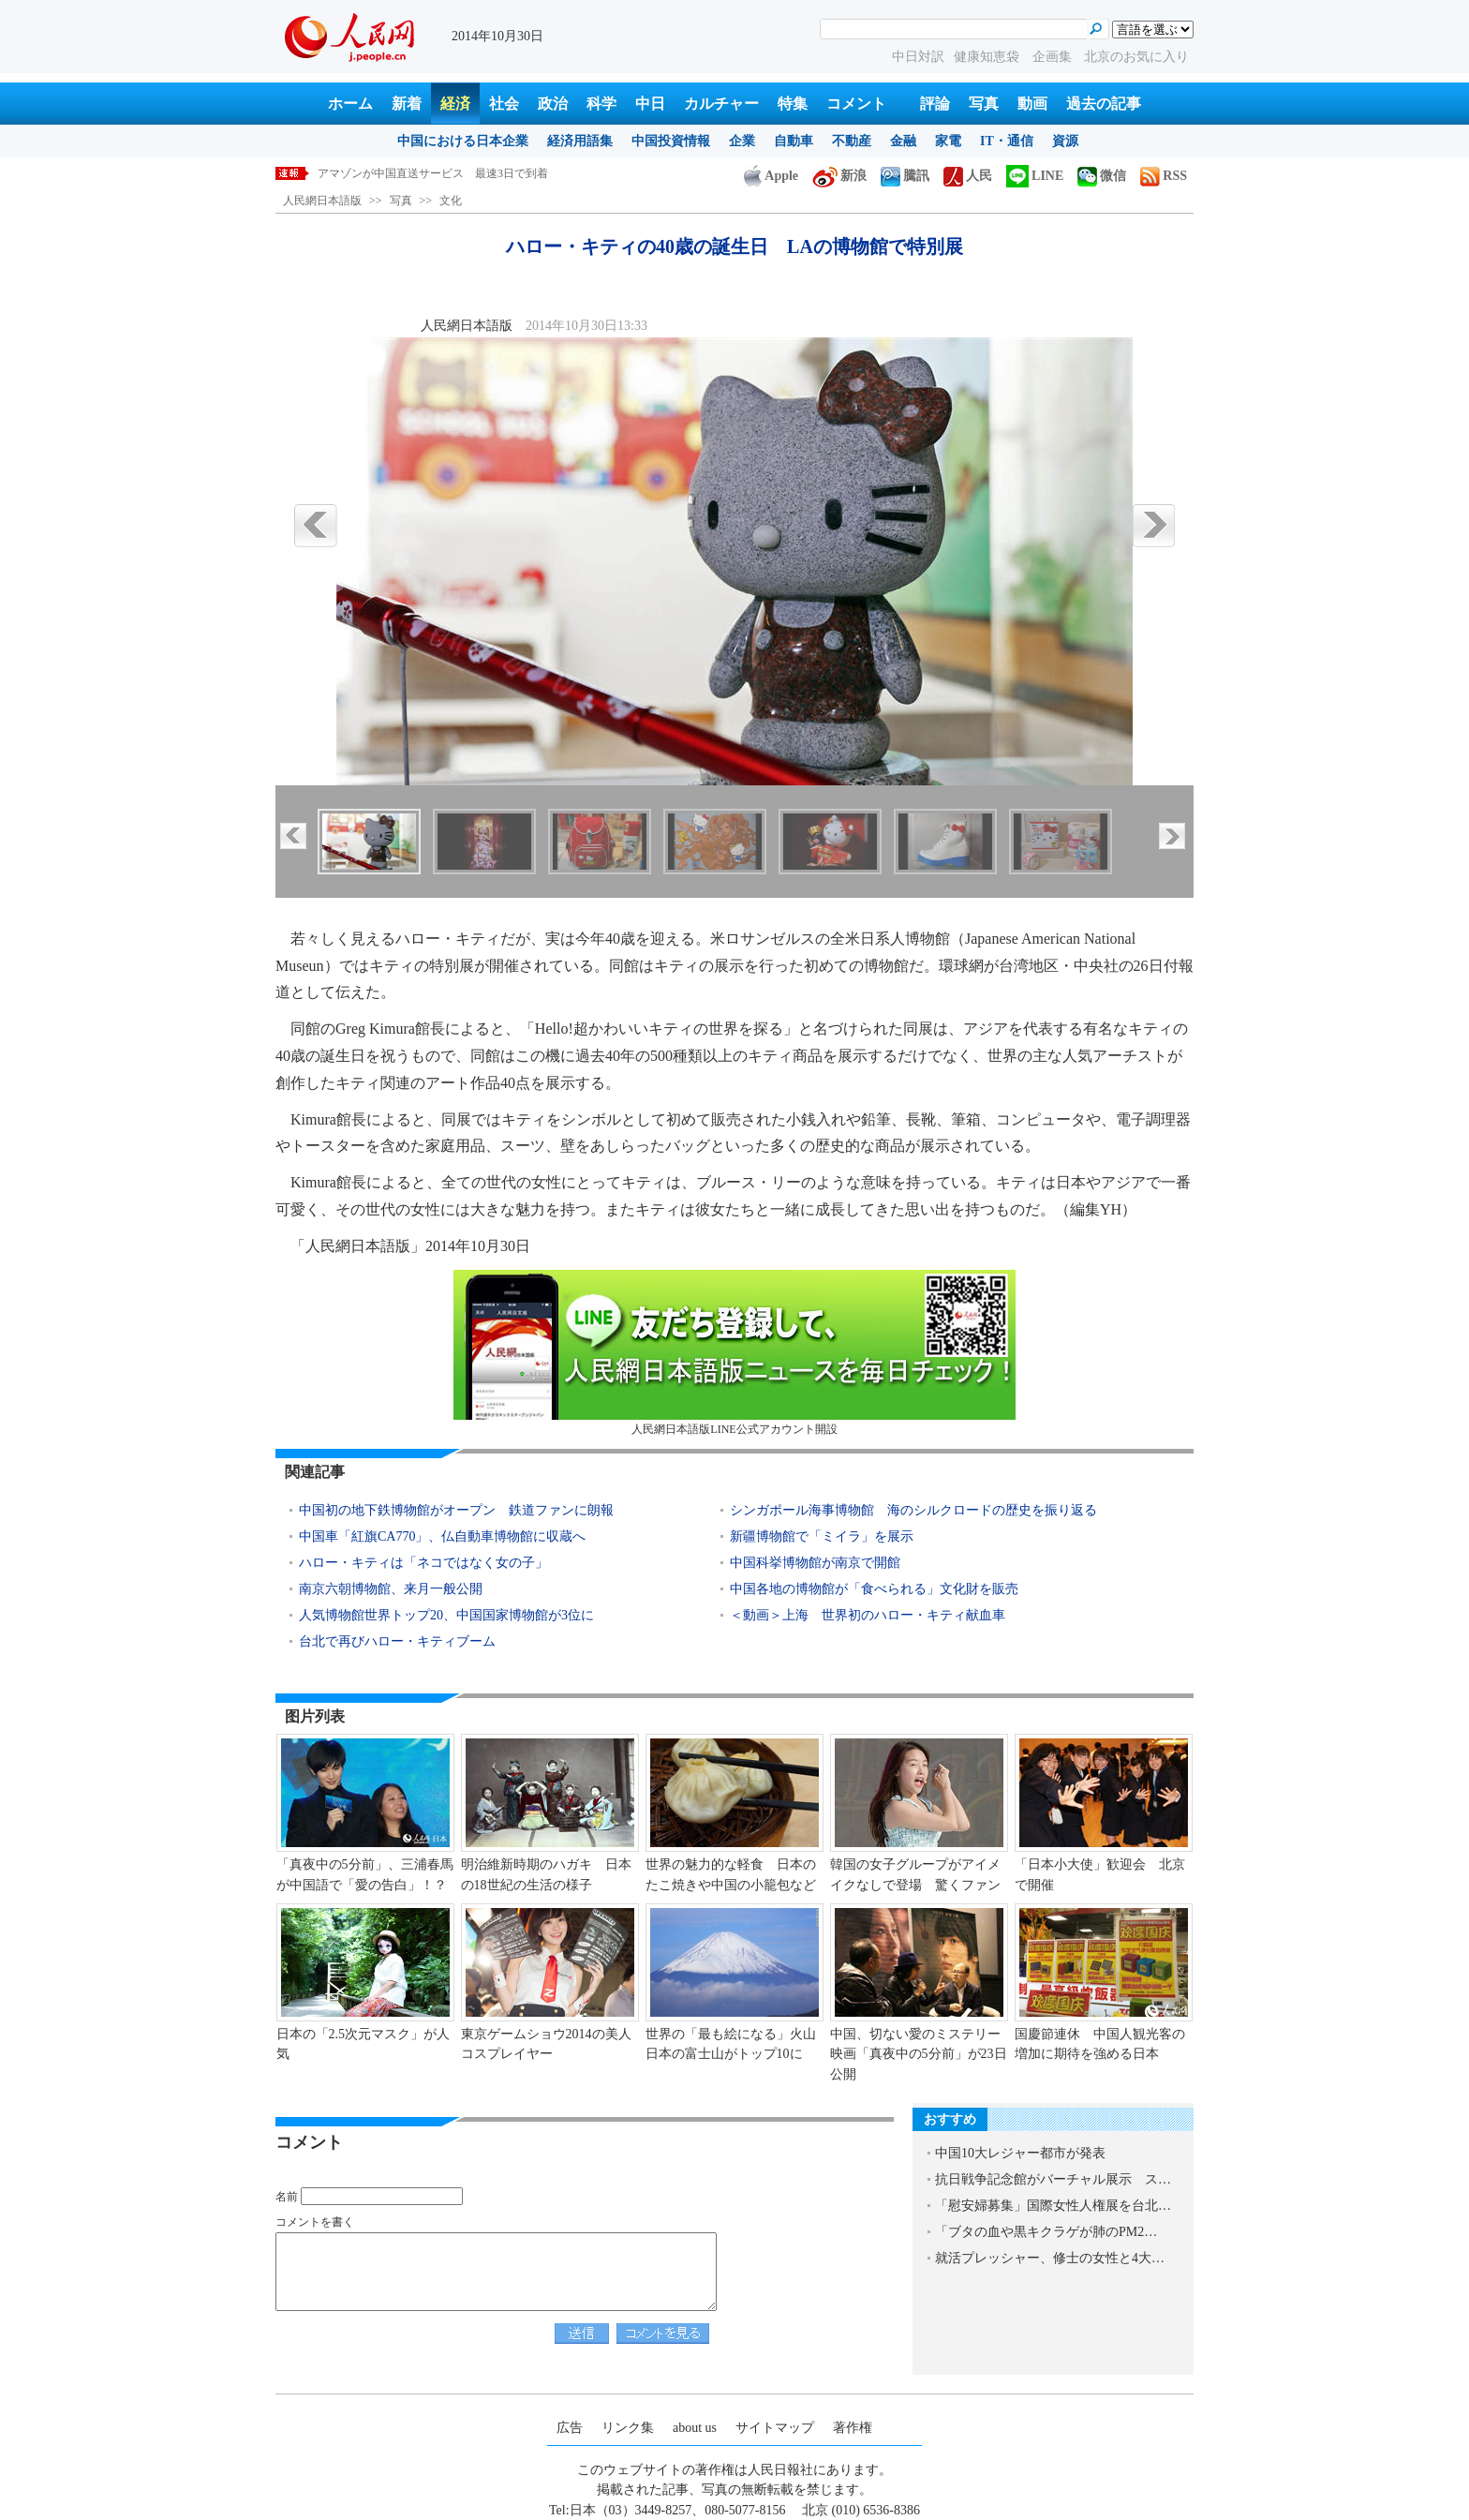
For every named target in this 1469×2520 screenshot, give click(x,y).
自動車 (793, 141)
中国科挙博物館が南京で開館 (815, 1563)
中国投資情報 (670, 141)
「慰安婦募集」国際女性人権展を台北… (1053, 2206)
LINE (1034, 176)
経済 (455, 104)
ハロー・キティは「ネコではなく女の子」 (423, 1563)
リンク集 (627, 2428)
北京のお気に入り (1136, 57)
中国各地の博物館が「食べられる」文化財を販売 (874, 1589)
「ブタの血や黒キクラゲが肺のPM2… (1046, 2232)
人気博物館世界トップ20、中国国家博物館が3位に (446, 1615)
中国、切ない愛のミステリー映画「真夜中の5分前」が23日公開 (918, 2054)
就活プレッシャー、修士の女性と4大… (1050, 2258)
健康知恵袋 (988, 57)
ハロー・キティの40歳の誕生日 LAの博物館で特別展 (454, 173)
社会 (504, 104)
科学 (601, 104)
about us (695, 2428)
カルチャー (721, 104)
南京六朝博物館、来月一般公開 (397, 1589)
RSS (1163, 176)
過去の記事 (1103, 104)
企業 (742, 141)
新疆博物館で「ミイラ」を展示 (821, 1536)
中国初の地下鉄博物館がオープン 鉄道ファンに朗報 (456, 1510)
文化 (450, 200)
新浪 (839, 176)
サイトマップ (774, 2428)
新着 (407, 104)
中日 (650, 104)
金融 (903, 141)
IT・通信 (1006, 141)
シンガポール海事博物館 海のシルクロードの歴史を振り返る (913, 1510)
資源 (1065, 141)
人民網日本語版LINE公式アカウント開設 (734, 1353)
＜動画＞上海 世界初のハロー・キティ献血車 (867, 1615)
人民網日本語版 (322, 200)
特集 (793, 104)
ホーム (350, 104)
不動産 (851, 141)
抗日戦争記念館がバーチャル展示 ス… (1053, 2179)
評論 (935, 104)
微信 (1101, 176)
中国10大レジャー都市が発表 (1020, 2153)
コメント (856, 104)
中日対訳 (918, 57)
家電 (948, 141)
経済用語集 (580, 141)
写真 (984, 104)
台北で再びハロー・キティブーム (397, 1641)
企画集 (1054, 57)
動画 (1032, 104)
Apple (771, 176)
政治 (553, 104)
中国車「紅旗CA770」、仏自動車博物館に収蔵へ (442, 1536)
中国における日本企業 (462, 141)
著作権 (852, 2428)
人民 (967, 176)
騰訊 (905, 176)
